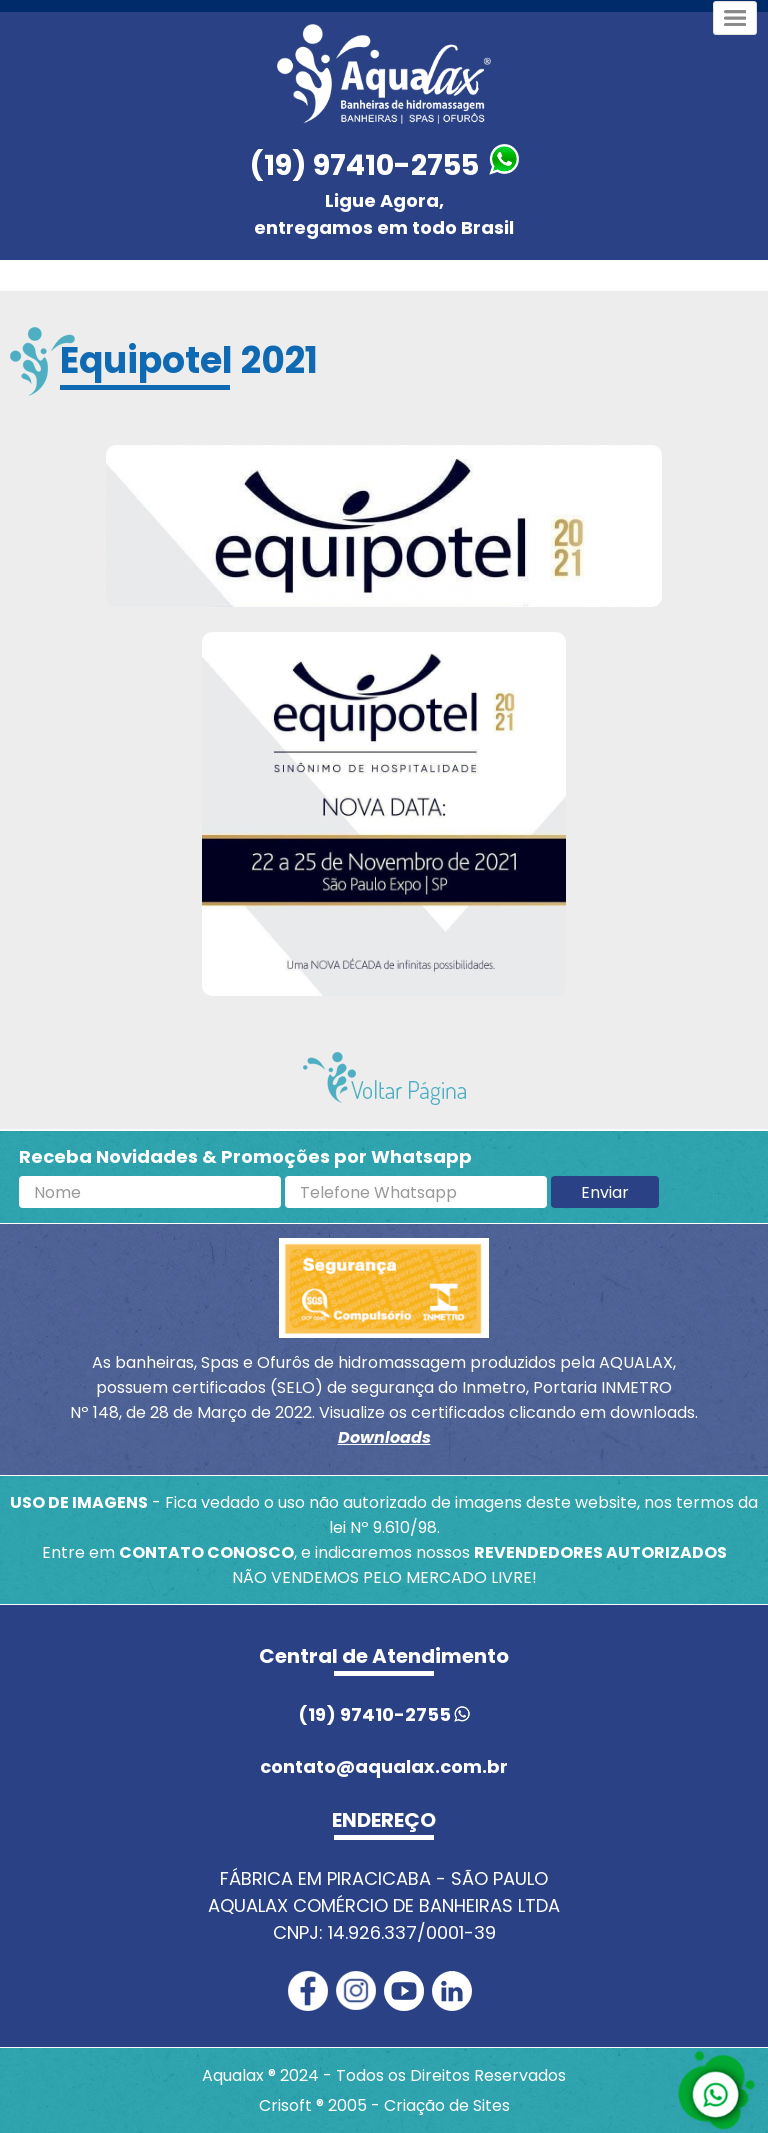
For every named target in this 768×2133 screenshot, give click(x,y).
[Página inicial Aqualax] (384, 74)
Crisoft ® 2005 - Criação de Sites (384, 2105)
